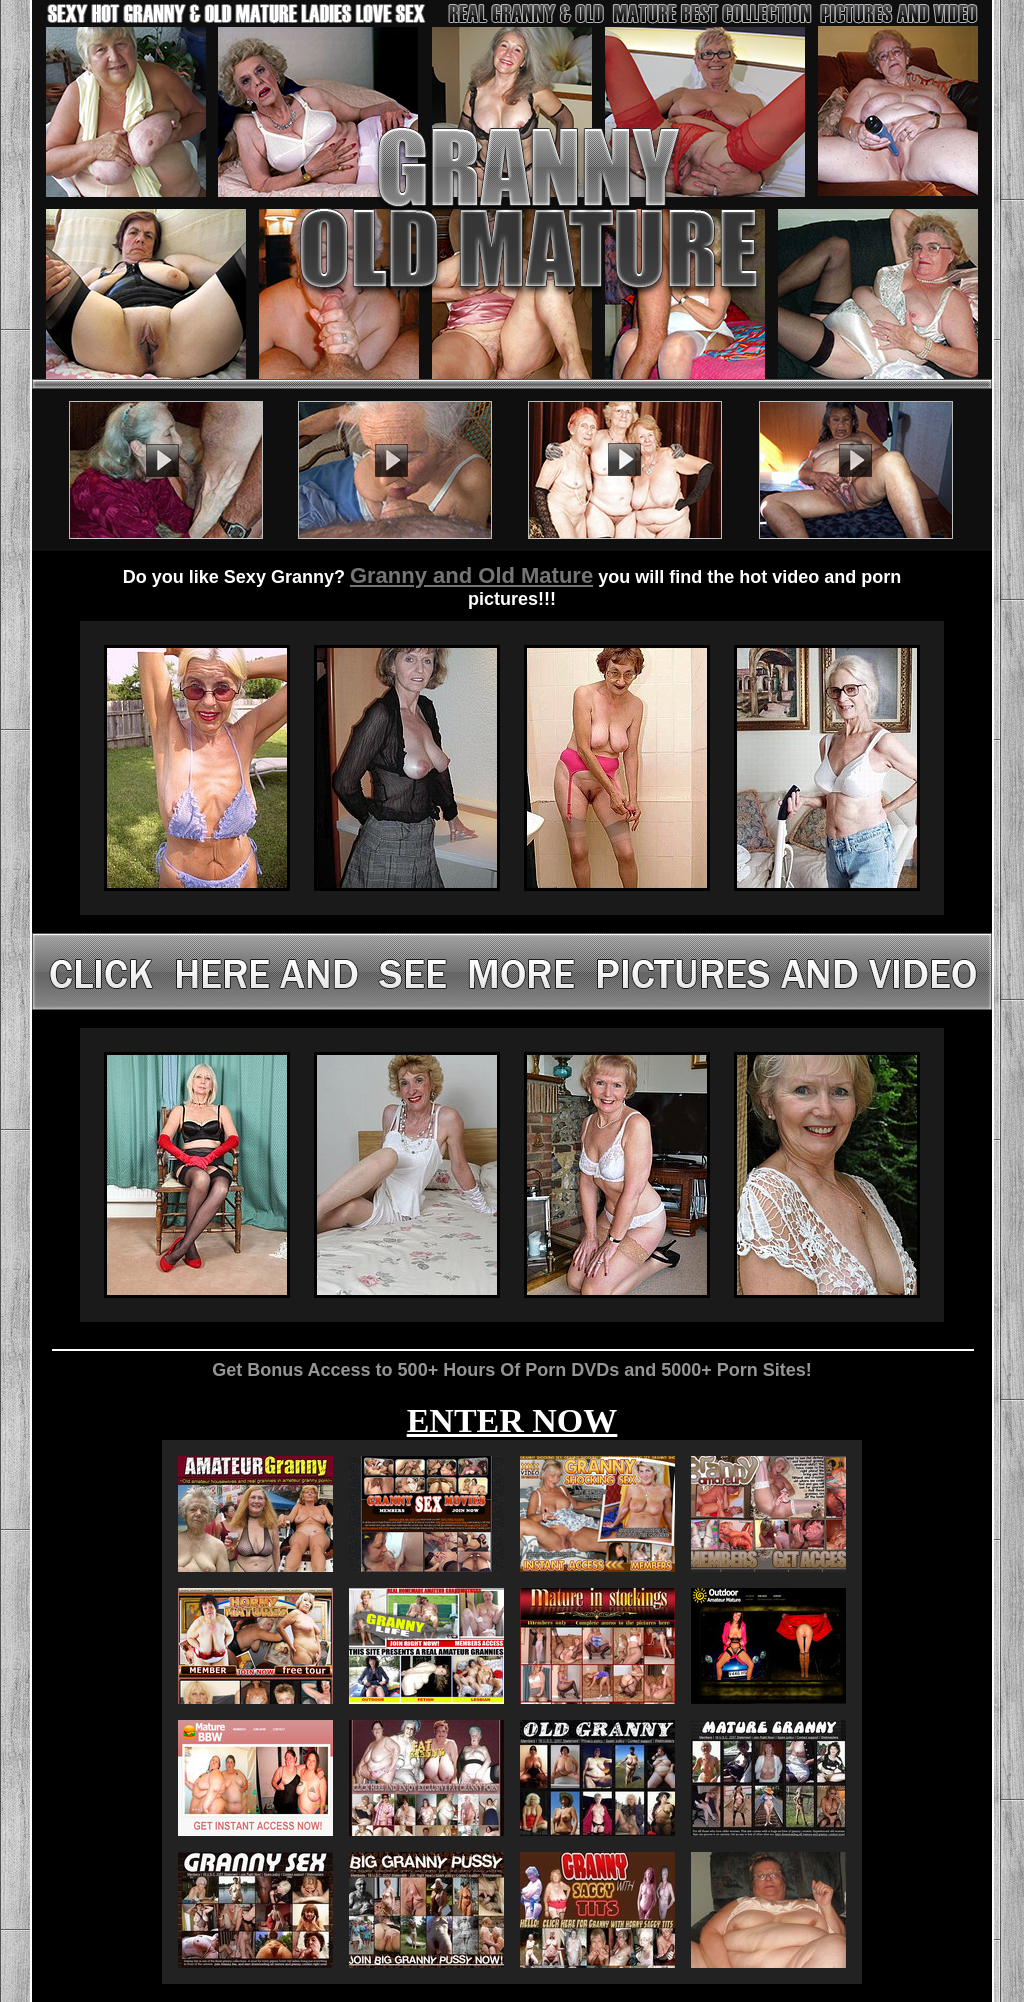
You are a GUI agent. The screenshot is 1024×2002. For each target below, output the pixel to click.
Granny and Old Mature (471, 575)
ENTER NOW (512, 1420)
